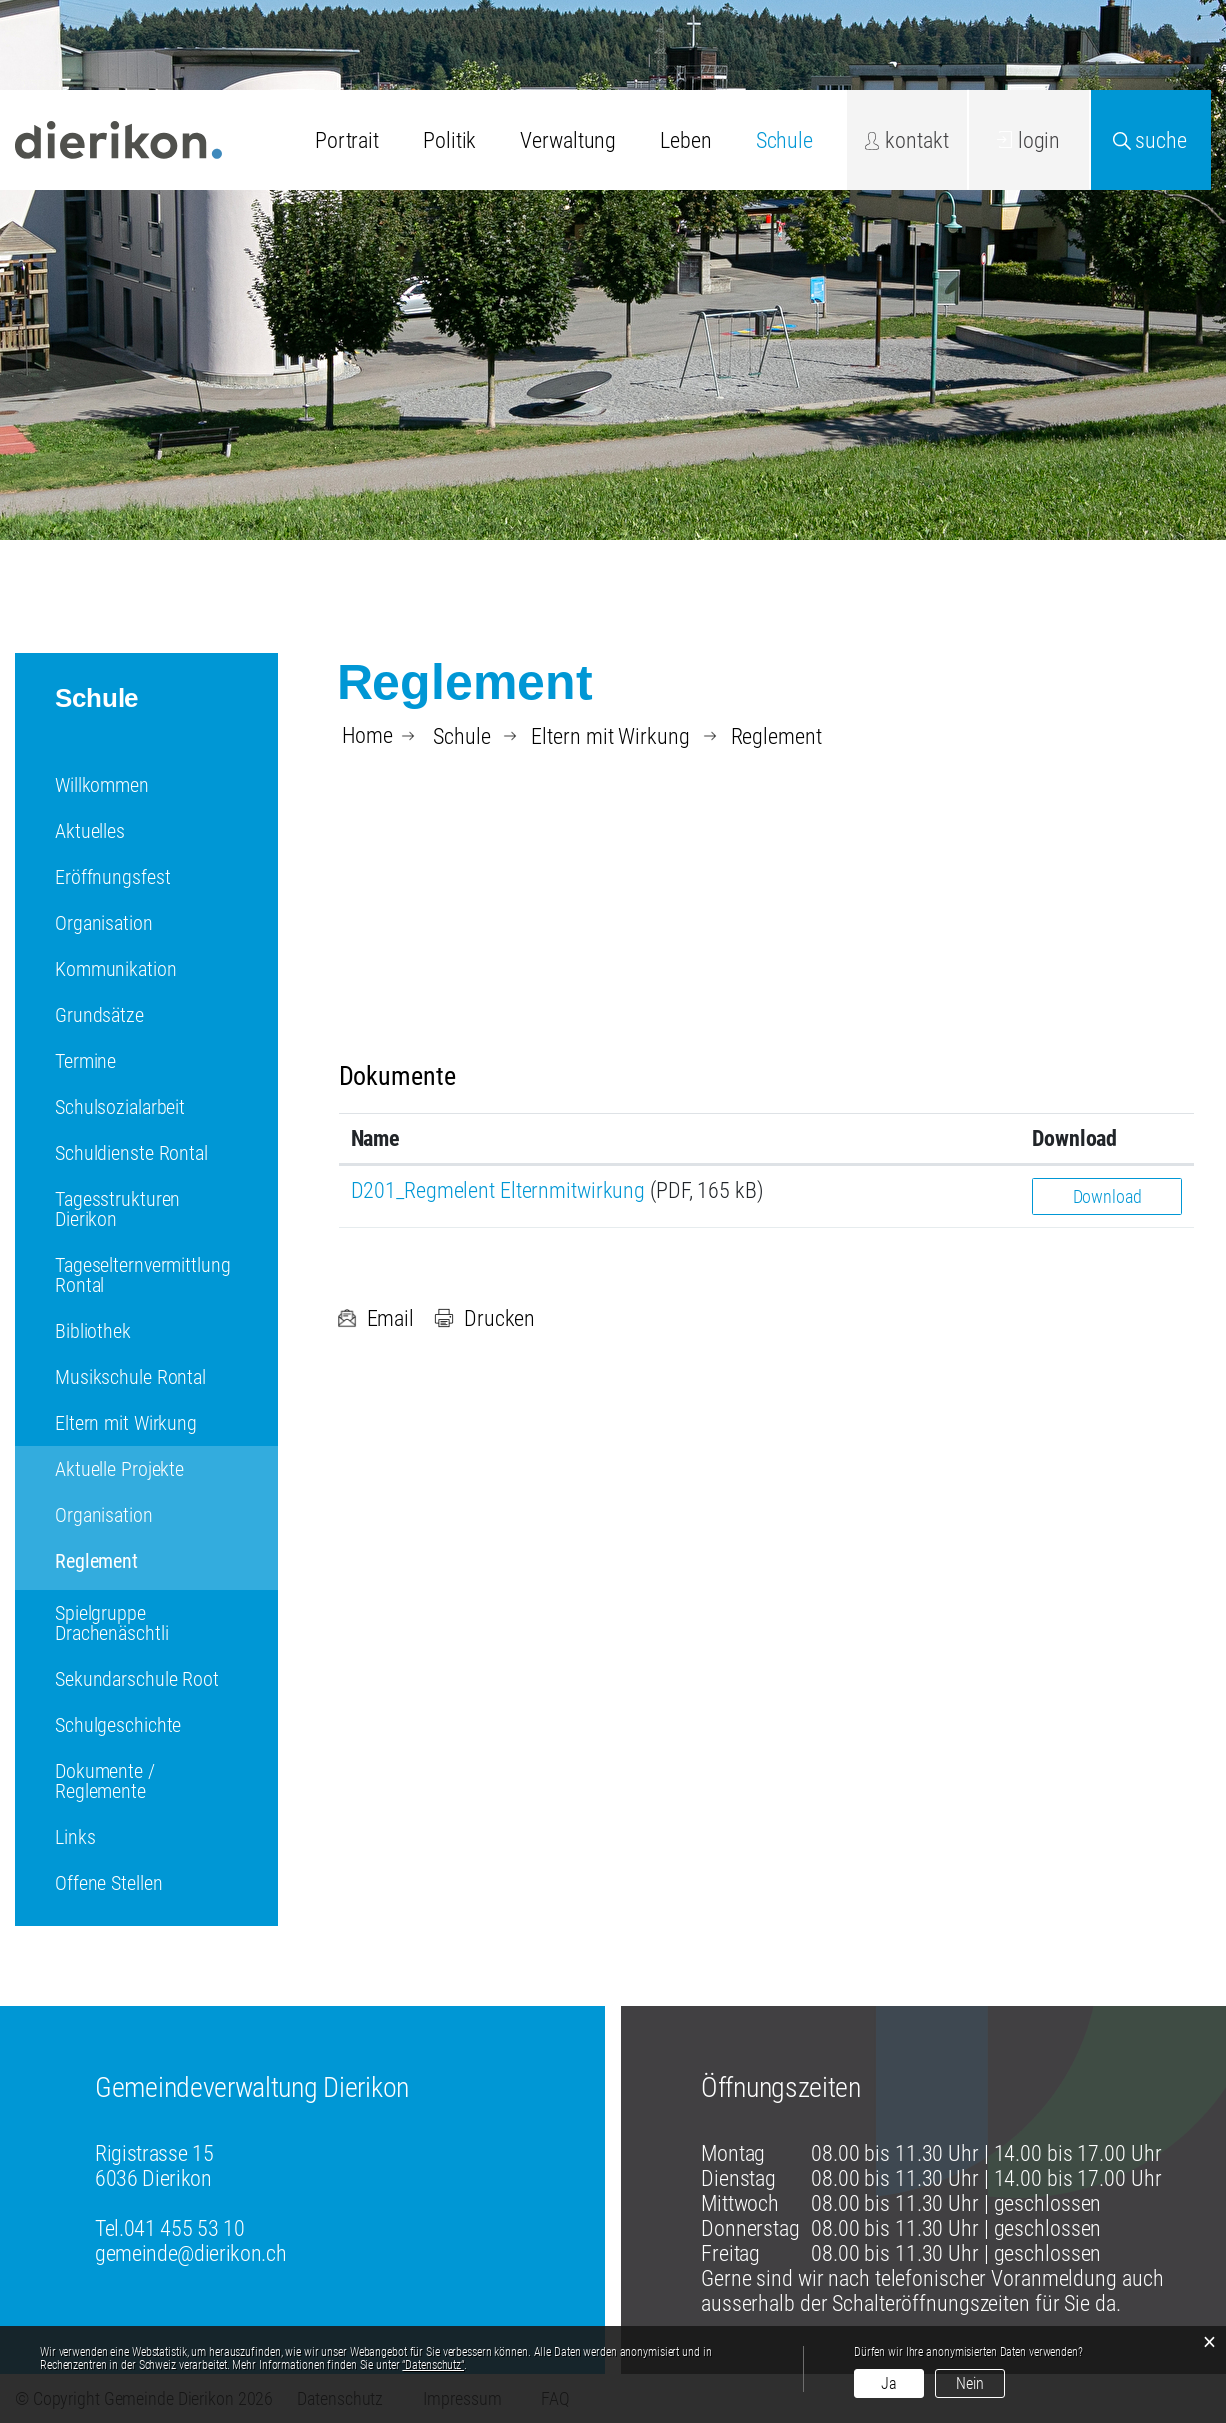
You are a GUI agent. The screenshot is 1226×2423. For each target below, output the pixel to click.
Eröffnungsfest (112, 877)
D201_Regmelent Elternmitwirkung (498, 1190)
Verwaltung (568, 140)
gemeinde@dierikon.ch (190, 2253)
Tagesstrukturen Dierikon (117, 1209)
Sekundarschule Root (137, 1679)
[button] (461, 736)
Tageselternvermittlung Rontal (143, 1275)
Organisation (104, 923)
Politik (449, 140)
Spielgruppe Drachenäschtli (111, 1623)
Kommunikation (116, 969)
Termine (85, 1061)
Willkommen (102, 785)
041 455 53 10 (184, 2228)
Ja (889, 2383)
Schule (784, 140)
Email (375, 1318)
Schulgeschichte (118, 1725)
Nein (970, 2383)
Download (1107, 1196)
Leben (685, 140)
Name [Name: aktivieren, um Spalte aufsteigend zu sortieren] (376, 1138)
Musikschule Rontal (130, 1377)
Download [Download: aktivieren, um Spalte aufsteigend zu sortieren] (1074, 1138)
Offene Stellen (108, 1883)
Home (368, 736)
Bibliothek (93, 1331)
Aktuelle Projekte (119, 1469)
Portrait (347, 140)
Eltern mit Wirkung (126, 1423)
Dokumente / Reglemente (105, 1781)
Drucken (484, 1318)
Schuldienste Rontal (131, 1153)
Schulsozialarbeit (120, 1107)
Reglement (148, 1561)
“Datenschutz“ (433, 2365)
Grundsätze (99, 1015)
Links (75, 1837)
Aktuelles (90, 831)
